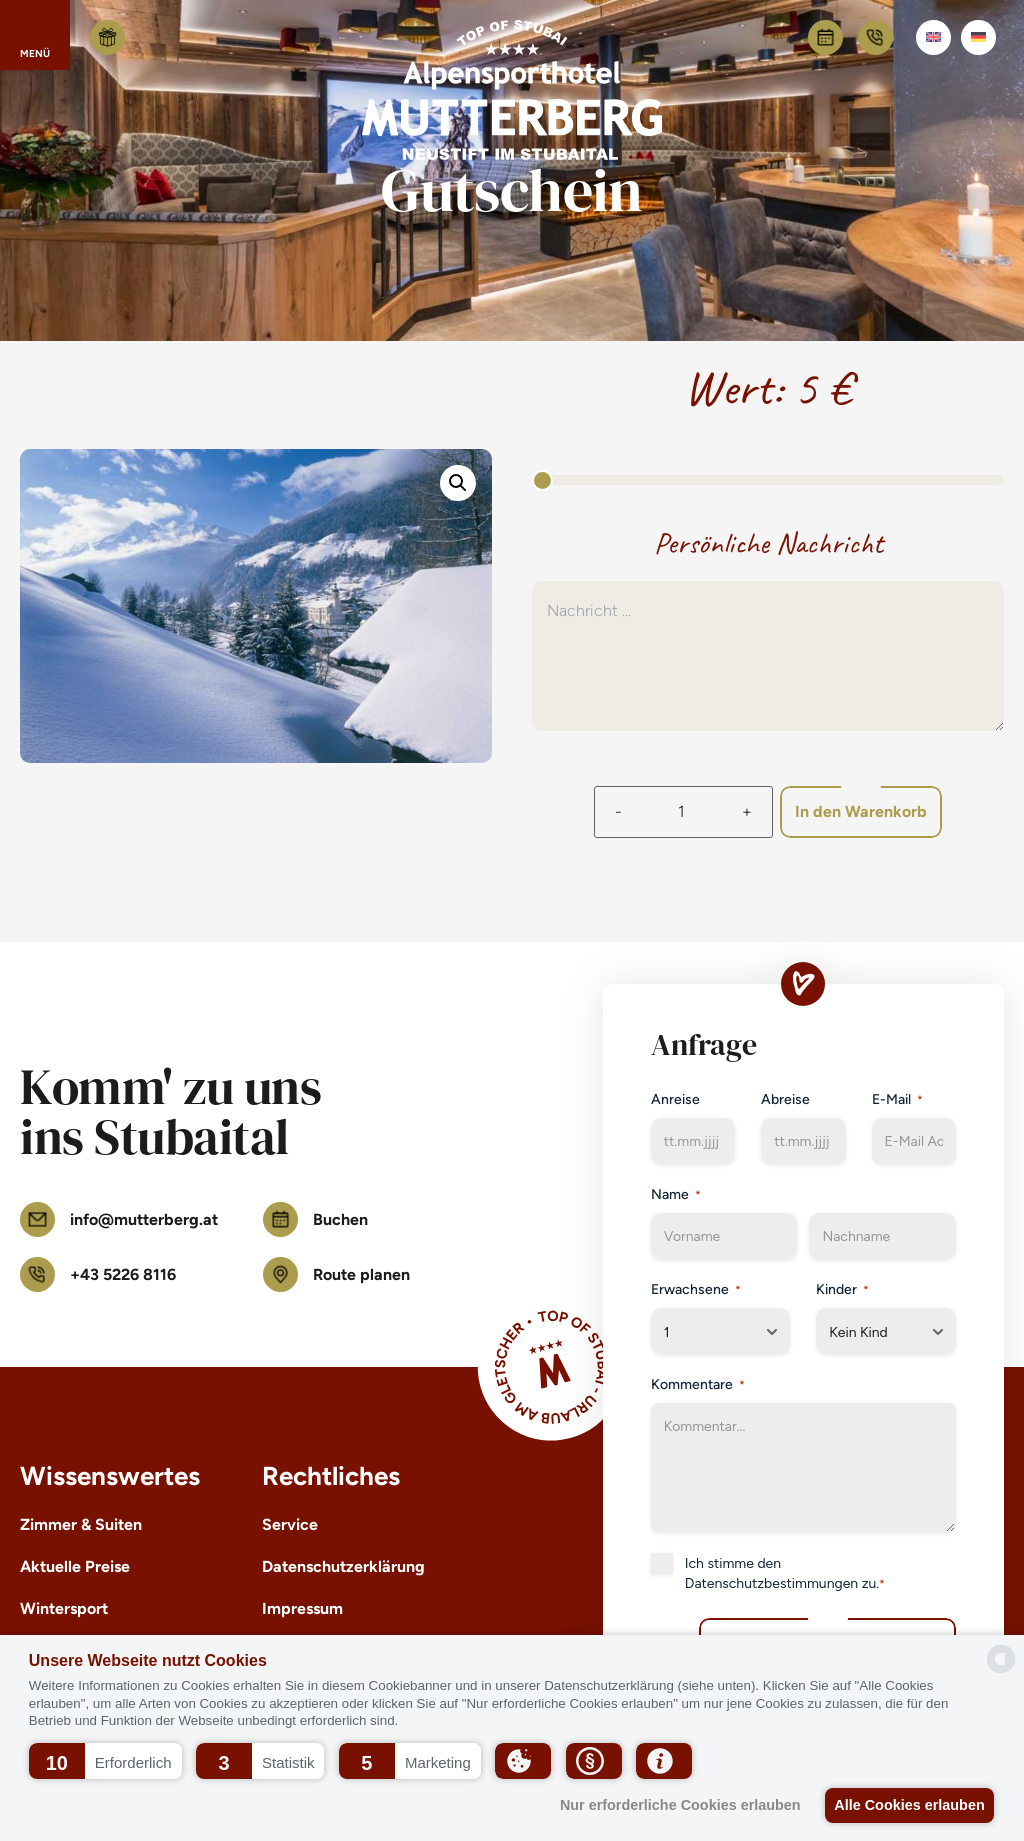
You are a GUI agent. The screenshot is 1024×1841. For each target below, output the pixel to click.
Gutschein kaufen (107, 37)
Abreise (785, 1099)
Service (290, 1524)
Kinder (842, 1290)
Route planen (336, 1274)
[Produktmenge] (676, 812)
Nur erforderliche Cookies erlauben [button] (671, 1805)
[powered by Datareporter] (1001, 1659)
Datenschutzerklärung (343, 1566)
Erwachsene (696, 1290)
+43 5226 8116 (875, 37)
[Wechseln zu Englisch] (933, 37)
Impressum (302, 1608)
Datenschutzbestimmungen (771, 1583)
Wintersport (64, 1608)
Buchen (825, 37)
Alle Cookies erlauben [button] (906, 1805)
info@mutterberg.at (119, 1219)
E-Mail (897, 1100)
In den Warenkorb (868, 811)
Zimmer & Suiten (81, 1524)
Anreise (675, 1099)
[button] (105, 1761)
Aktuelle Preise (75, 1566)
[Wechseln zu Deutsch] (978, 37)
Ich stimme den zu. (785, 1574)
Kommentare (698, 1385)
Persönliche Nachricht (768, 543)
